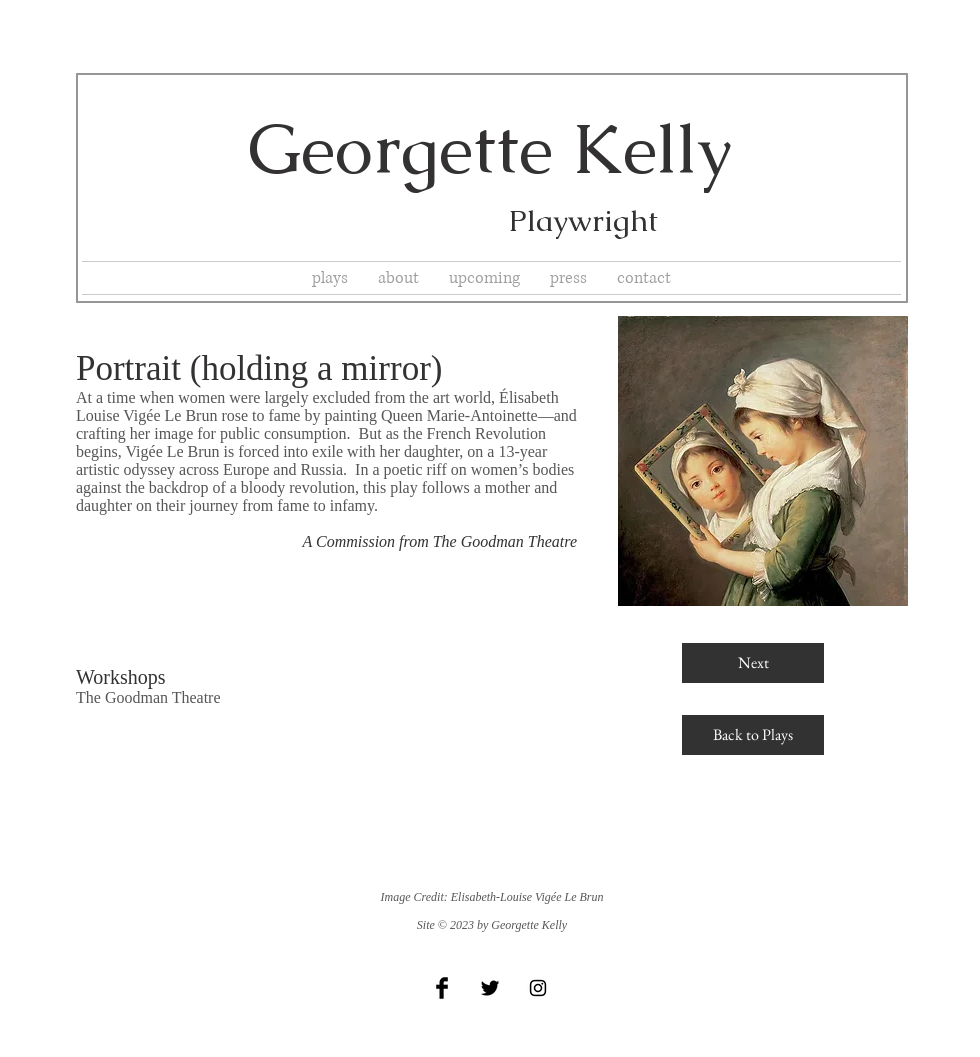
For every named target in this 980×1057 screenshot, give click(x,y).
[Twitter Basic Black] (490, 988)
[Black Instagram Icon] (538, 988)
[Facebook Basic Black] (442, 988)
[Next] (753, 663)
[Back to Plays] (753, 735)
